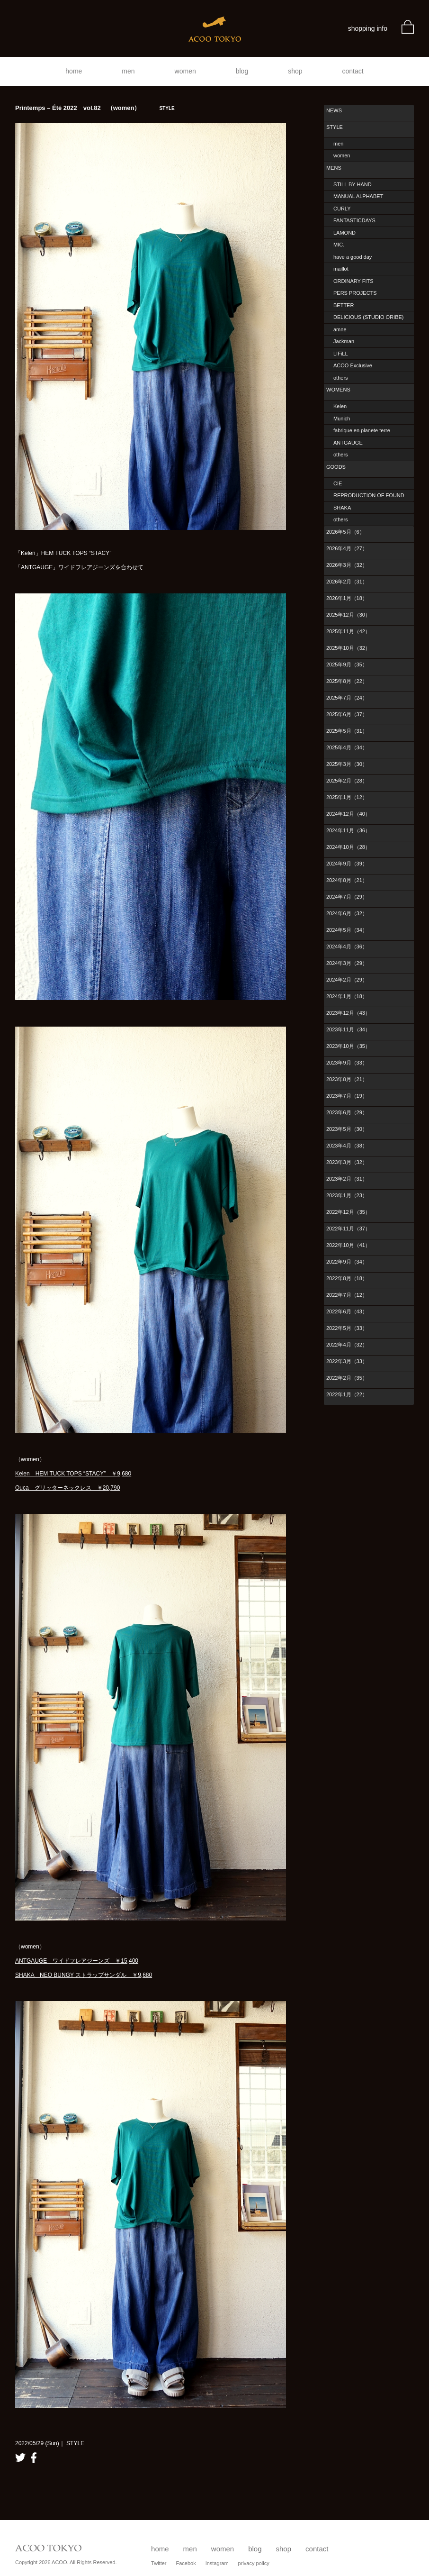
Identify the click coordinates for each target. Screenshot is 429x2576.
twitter (20, 2457)
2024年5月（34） (346, 930)
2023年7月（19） (346, 1096)
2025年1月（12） (346, 797)
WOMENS (338, 389)
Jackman (343, 341)
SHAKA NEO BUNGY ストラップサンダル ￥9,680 (83, 1975)
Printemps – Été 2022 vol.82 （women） (95, 107)
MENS (333, 168)
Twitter (158, 2563)
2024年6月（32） (346, 913)
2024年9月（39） (346, 863)
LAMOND (344, 233)
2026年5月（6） (345, 532)
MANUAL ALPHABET (358, 196)
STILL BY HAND (352, 184)
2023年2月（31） (346, 1179)
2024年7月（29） (346, 897)
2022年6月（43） (346, 1311)
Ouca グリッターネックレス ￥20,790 (67, 1487)
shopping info (367, 28)
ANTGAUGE (348, 443)
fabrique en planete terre (361, 430)
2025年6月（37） (346, 714)
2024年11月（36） (348, 830)
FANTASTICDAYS (354, 220)
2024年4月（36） (346, 946)
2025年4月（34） (346, 747)
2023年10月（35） (348, 1046)
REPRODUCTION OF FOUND (368, 495)
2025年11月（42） (348, 631)
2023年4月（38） (346, 1145)
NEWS (334, 110)
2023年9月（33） (346, 1062)
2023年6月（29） (346, 1112)
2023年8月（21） (346, 1079)
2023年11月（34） (348, 1029)
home (73, 71)
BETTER (343, 305)
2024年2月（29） (346, 980)
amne (340, 329)
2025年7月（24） (346, 698)
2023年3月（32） (346, 1162)
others (340, 378)
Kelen (340, 406)
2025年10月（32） (348, 648)
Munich (341, 418)
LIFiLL (340, 353)
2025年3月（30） (346, 764)
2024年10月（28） (348, 847)
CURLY (341, 208)
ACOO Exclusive (352, 365)
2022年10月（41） (348, 1245)
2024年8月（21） (346, 880)
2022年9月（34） (346, 1262)
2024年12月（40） (348, 814)
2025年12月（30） (348, 615)
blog (242, 71)
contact (353, 71)
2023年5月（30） (346, 1129)
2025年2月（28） (346, 780)
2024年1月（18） (346, 996)
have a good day (352, 257)
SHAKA (342, 507)
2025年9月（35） (346, 664)
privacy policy (253, 2563)
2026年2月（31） (346, 581)
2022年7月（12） (346, 1295)
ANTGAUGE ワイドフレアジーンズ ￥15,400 (76, 1960)
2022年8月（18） (346, 1278)
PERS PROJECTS (355, 293)
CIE (337, 483)
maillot (341, 269)
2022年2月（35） (346, 1378)
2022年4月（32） (346, 1344)
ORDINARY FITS (353, 281)
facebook (33, 2457)
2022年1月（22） (346, 1394)
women (185, 71)
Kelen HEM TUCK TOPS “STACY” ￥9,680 (73, 1473)
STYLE (334, 127)
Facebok (186, 2563)
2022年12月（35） (348, 1212)
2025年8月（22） (346, 681)
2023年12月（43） (348, 1013)
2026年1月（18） (346, 598)
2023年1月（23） (346, 1195)
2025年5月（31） (346, 731)
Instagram (217, 2563)
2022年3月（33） (346, 1361)
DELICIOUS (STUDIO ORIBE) (368, 317)
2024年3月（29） (346, 963)
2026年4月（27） (346, 548)
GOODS (336, 467)
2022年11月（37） (348, 1228)
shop (295, 71)
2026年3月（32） (346, 565)
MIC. (338, 244)
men (128, 71)
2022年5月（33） (346, 1328)
